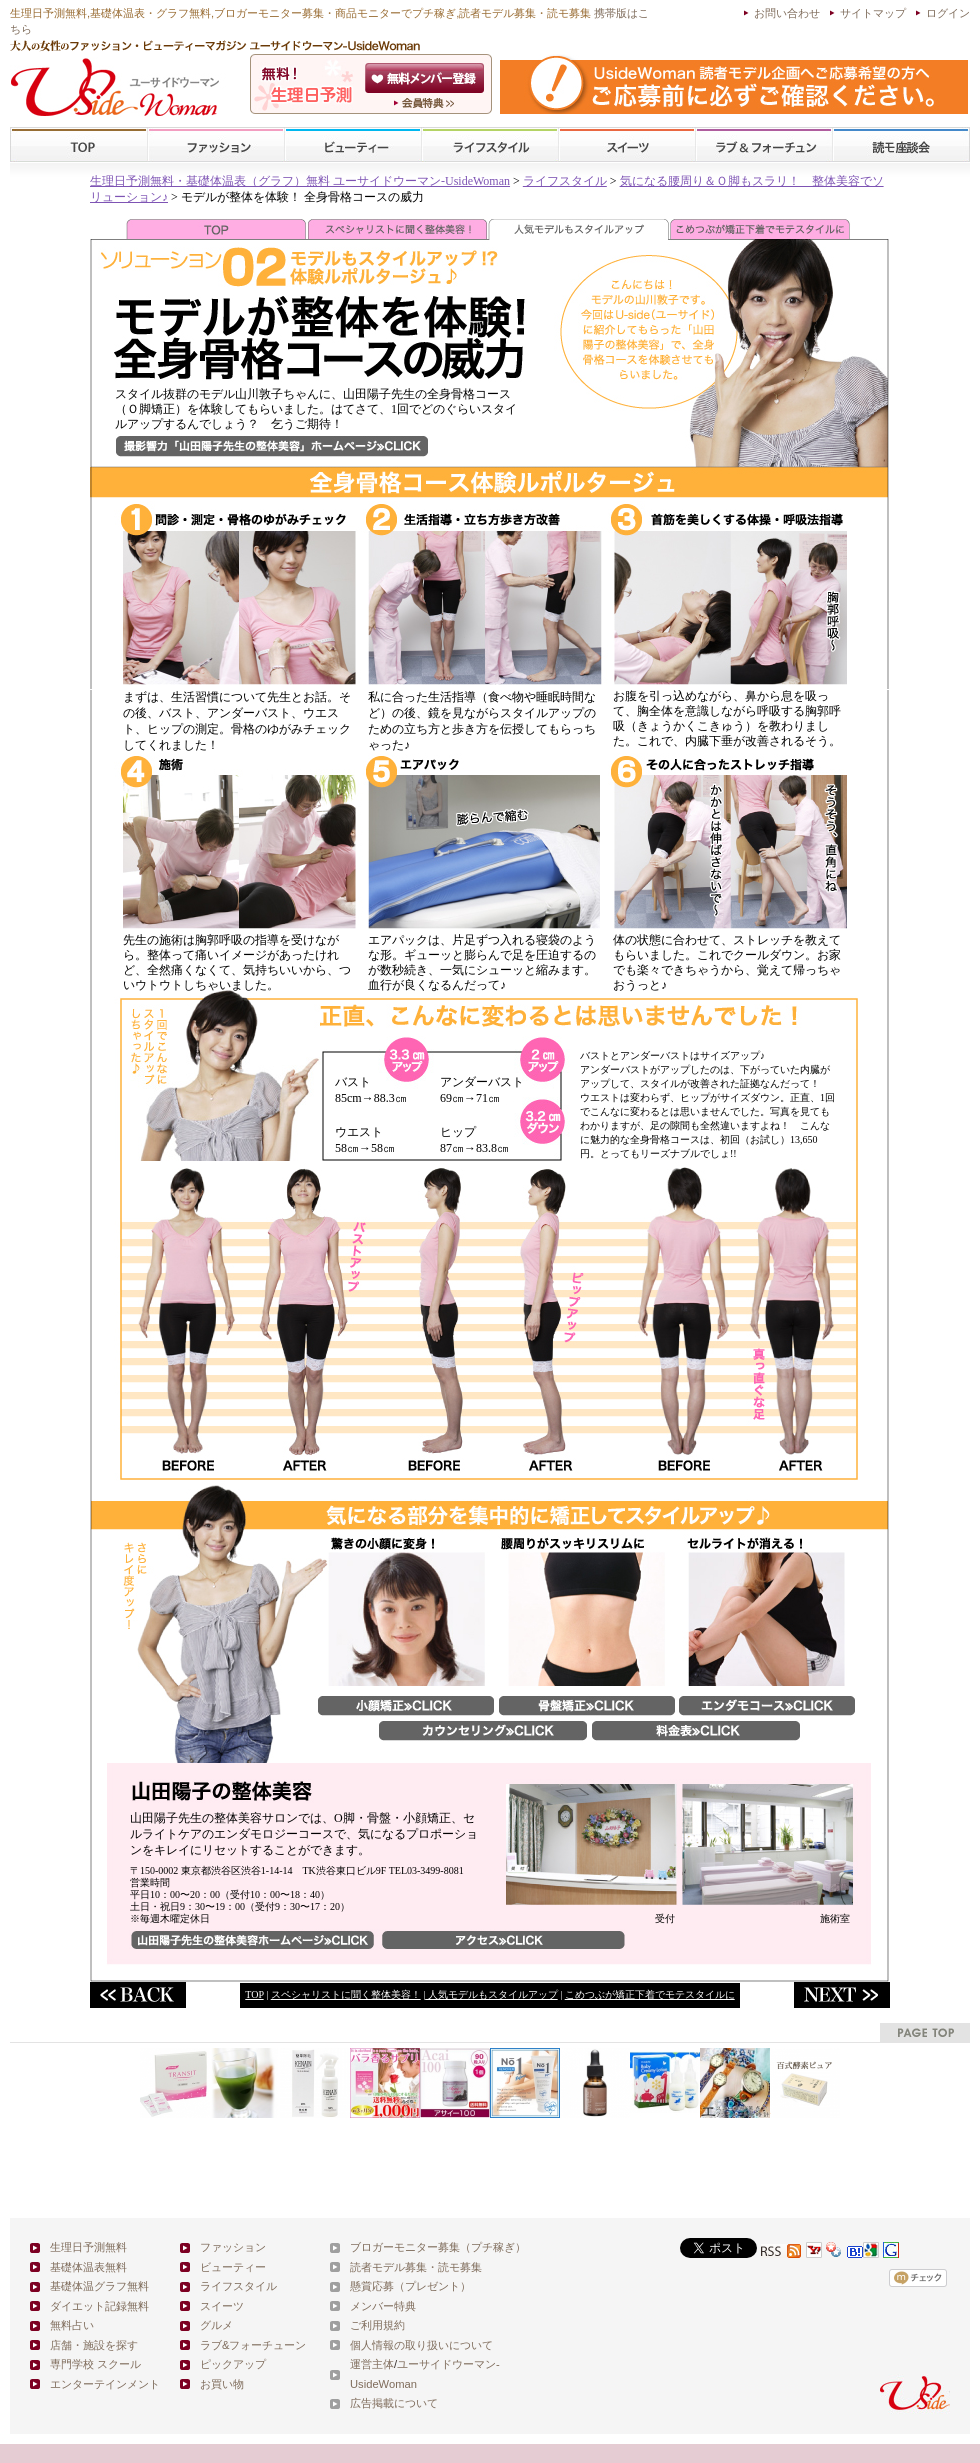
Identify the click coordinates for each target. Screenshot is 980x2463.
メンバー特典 (383, 2306)
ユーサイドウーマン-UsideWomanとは (426, 103)
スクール (901, 145)
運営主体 (372, 2364)
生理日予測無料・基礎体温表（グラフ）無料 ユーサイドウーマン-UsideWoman (300, 181)
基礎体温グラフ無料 (99, 2286)
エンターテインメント (105, 2384)
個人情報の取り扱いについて (421, 2345)
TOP (79, 145)
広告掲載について (394, 2403)
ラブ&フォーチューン (764, 145)
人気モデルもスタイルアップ (491, 1994)
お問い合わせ (787, 13)
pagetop (925, 2032)
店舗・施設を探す (94, 2345)
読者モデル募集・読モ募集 (416, 2267)
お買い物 (222, 2384)
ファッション (216, 145)
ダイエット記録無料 (99, 2306)
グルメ (216, 2325)
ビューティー (353, 145)
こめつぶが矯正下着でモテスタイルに (650, 1994)
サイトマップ (873, 13)
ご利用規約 (377, 2325)
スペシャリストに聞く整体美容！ (346, 1994)
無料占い (72, 2325)
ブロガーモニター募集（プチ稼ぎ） (438, 2247)
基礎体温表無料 (88, 2267)
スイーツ (627, 145)
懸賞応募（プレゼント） (410, 2286)
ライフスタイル (490, 145)
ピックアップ (233, 2364)
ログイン (948, 13)
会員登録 (426, 78)
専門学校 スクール (95, 2364)
